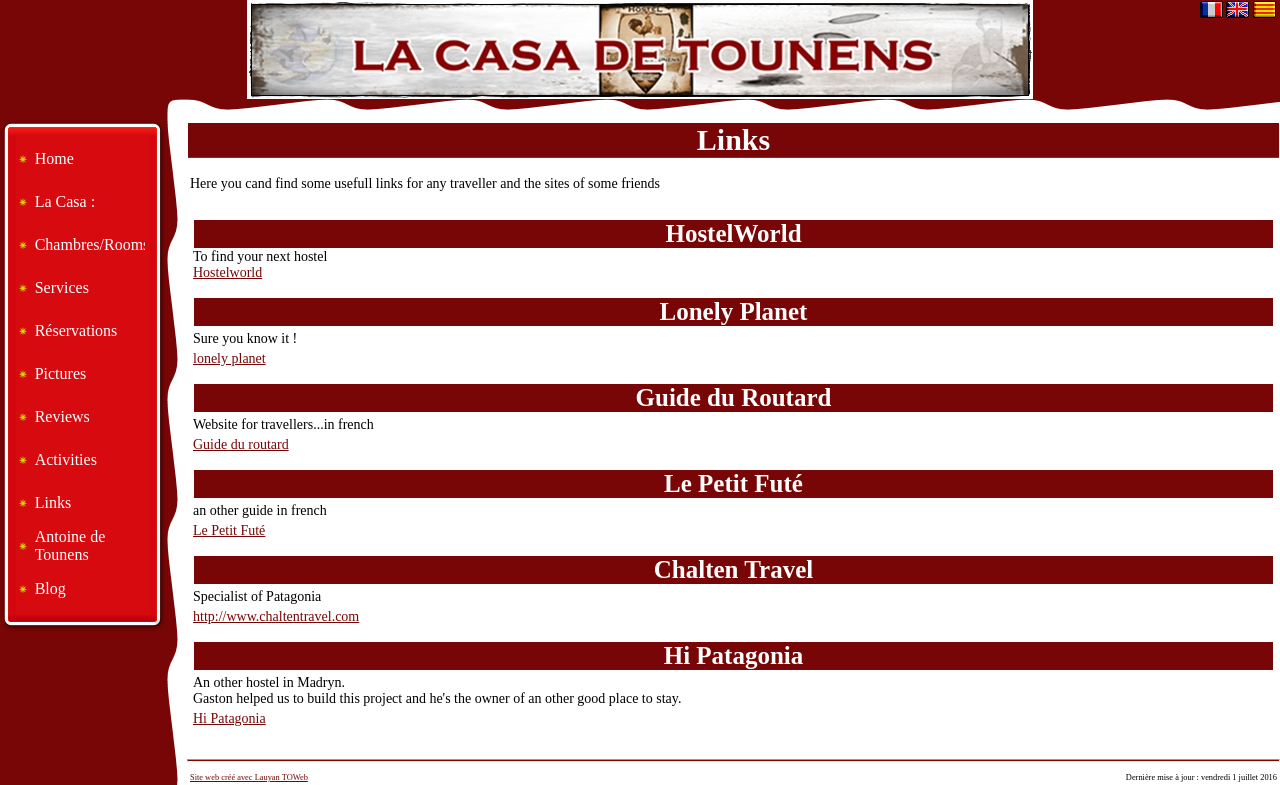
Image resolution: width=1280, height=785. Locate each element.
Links (53, 502)
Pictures (61, 373)
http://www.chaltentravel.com (276, 616)
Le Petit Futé (229, 530)
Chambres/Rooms (90, 244)
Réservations (76, 330)
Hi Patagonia (229, 718)
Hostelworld (227, 272)
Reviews (62, 416)
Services (62, 287)
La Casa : (65, 201)
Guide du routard (241, 444)
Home (54, 158)
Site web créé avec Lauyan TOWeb (249, 777)
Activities (66, 459)
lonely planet (229, 358)
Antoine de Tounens (70, 545)
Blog (50, 588)
